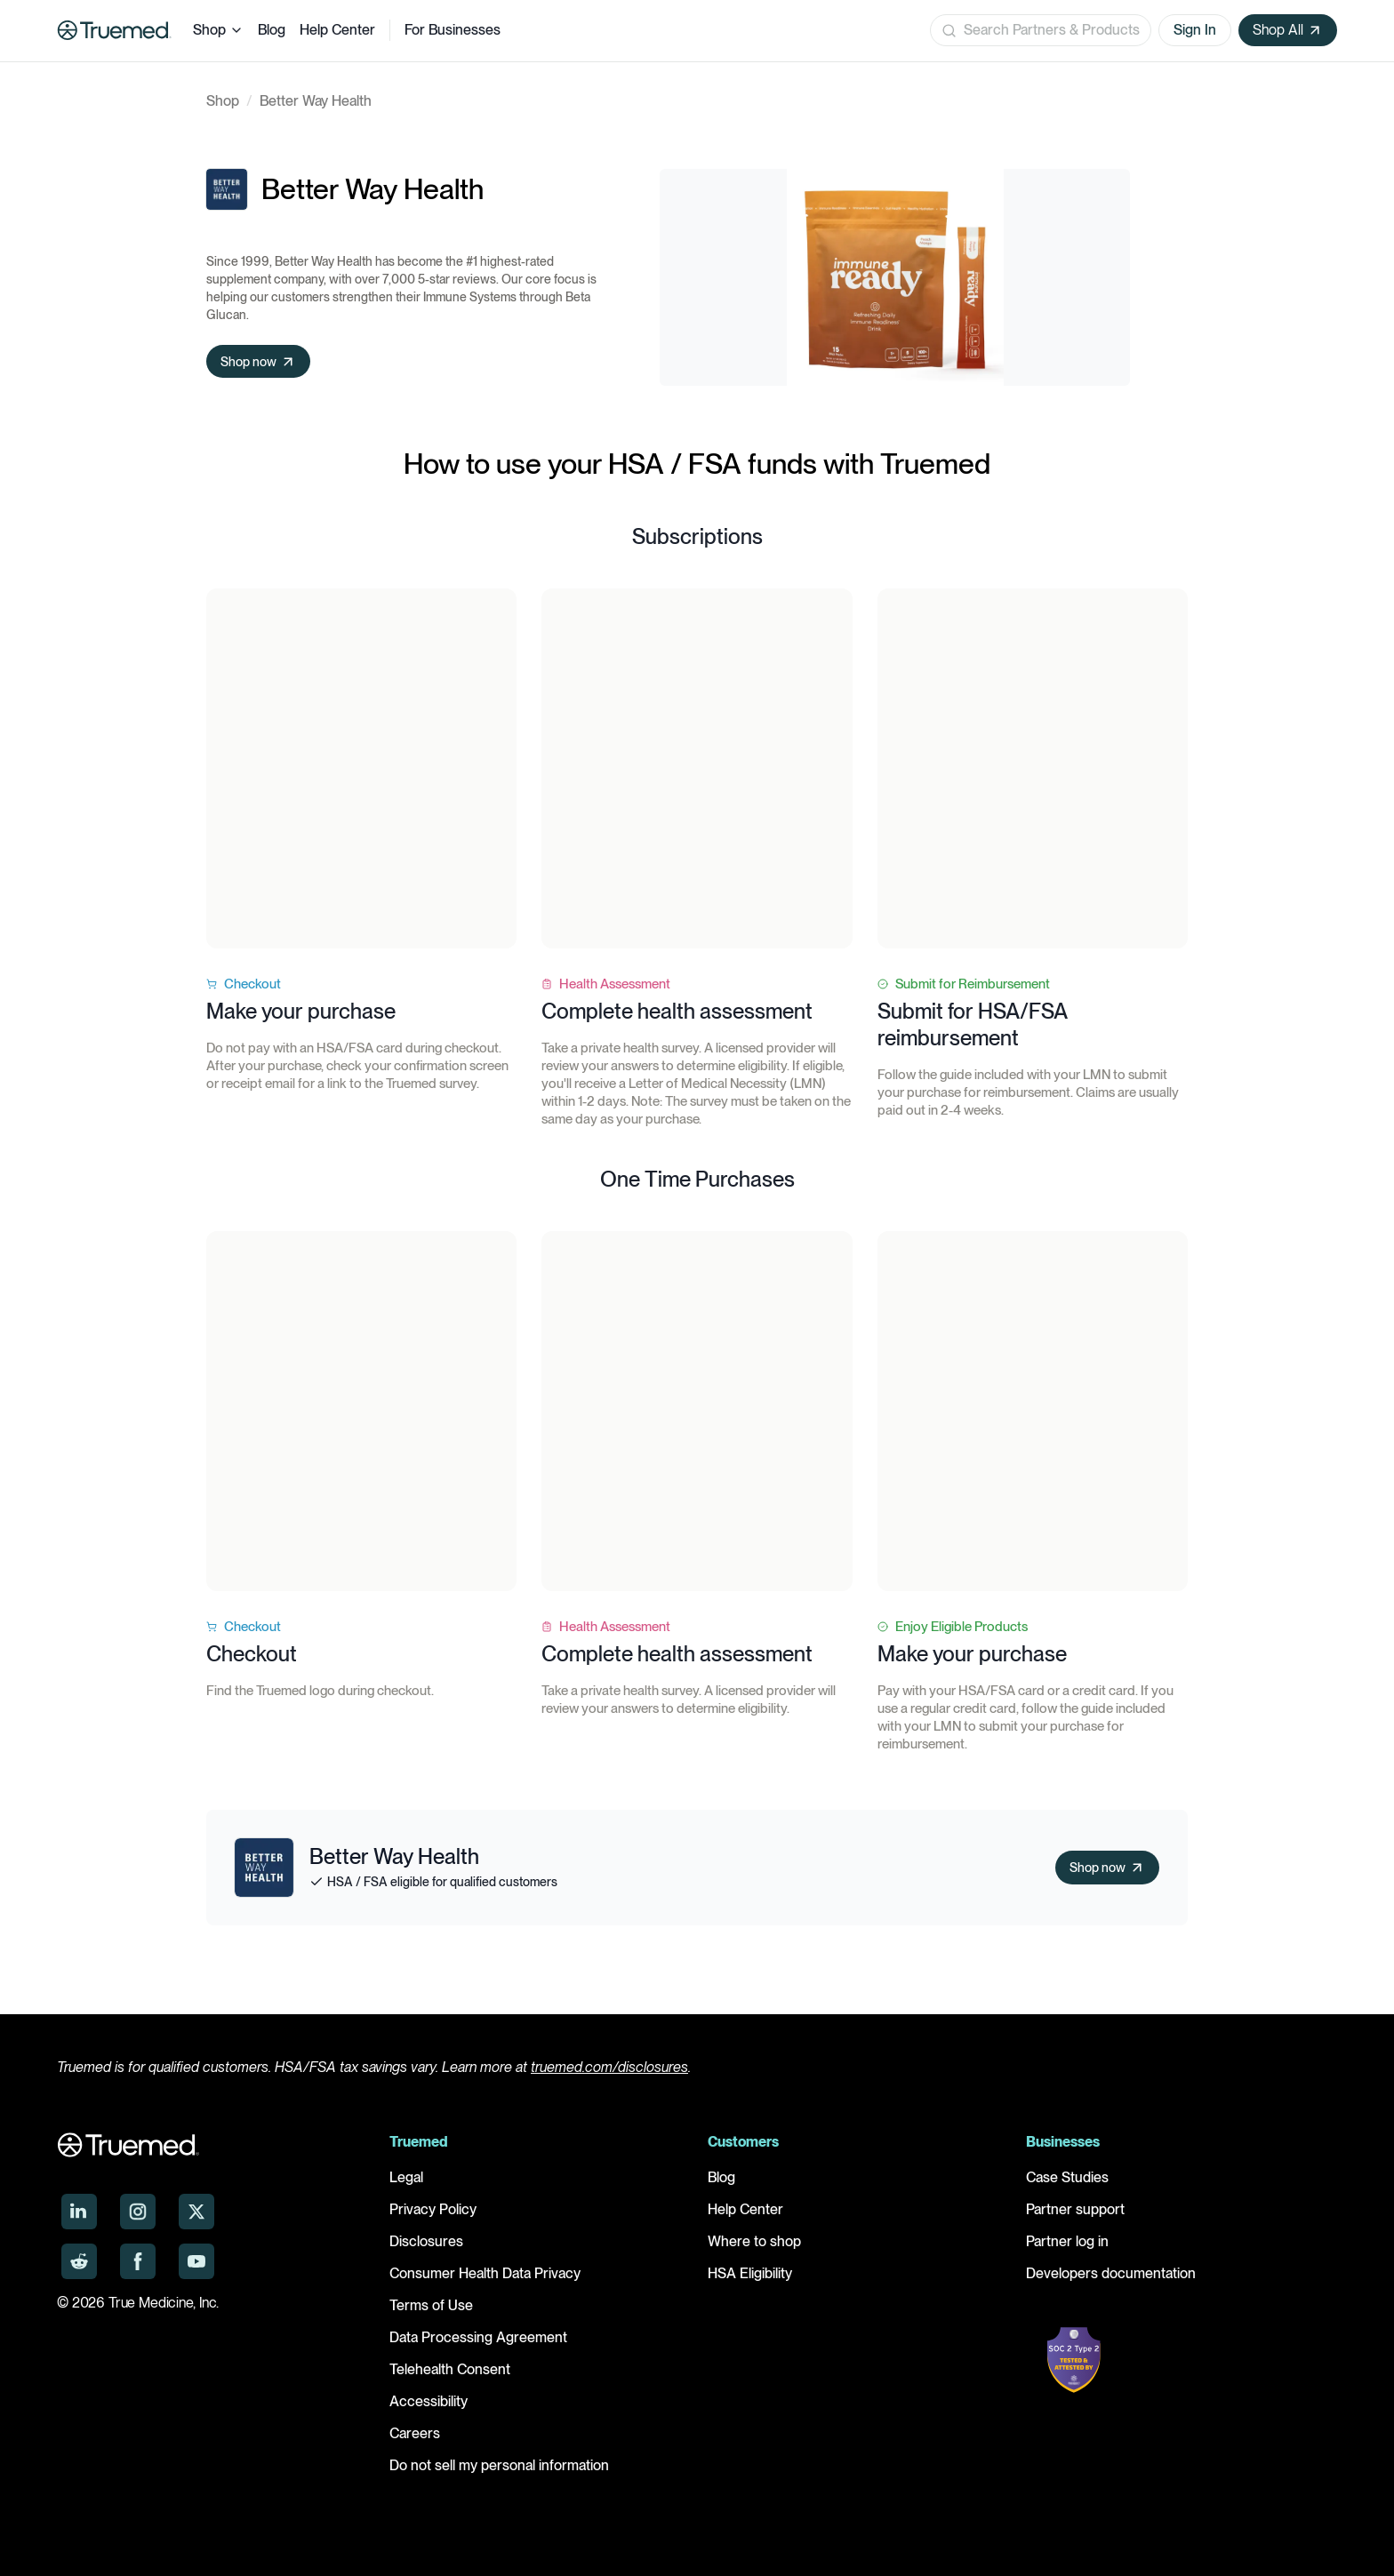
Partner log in (1067, 2241)
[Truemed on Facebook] (138, 2261)
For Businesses (453, 29)
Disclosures (426, 2241)
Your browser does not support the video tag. (361, 768)
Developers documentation (1111, 2273)
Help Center (337, 29)
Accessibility (428, 2401)
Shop (218, 29)
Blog (271, 29)
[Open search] (1040, 30)
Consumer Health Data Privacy (485, 2273)
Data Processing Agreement (478, 2337)
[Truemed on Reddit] (79, 2261)
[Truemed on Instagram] (138, 2211)
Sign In (1195, 29)
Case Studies (1067, 2177)
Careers (414, 2433)
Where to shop (754, 2241)
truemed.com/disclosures (609, 2067)
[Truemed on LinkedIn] (79, 2211)
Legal (406, 2177)
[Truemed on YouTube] (196, 2261)
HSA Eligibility (750, 2273)
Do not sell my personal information (499, 2465)
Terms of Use (431, 2305)
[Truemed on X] (196, 2211)
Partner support (1075, 2209)
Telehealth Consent (449, 2369)
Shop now (261, 362)
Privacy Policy (433, 2209)
